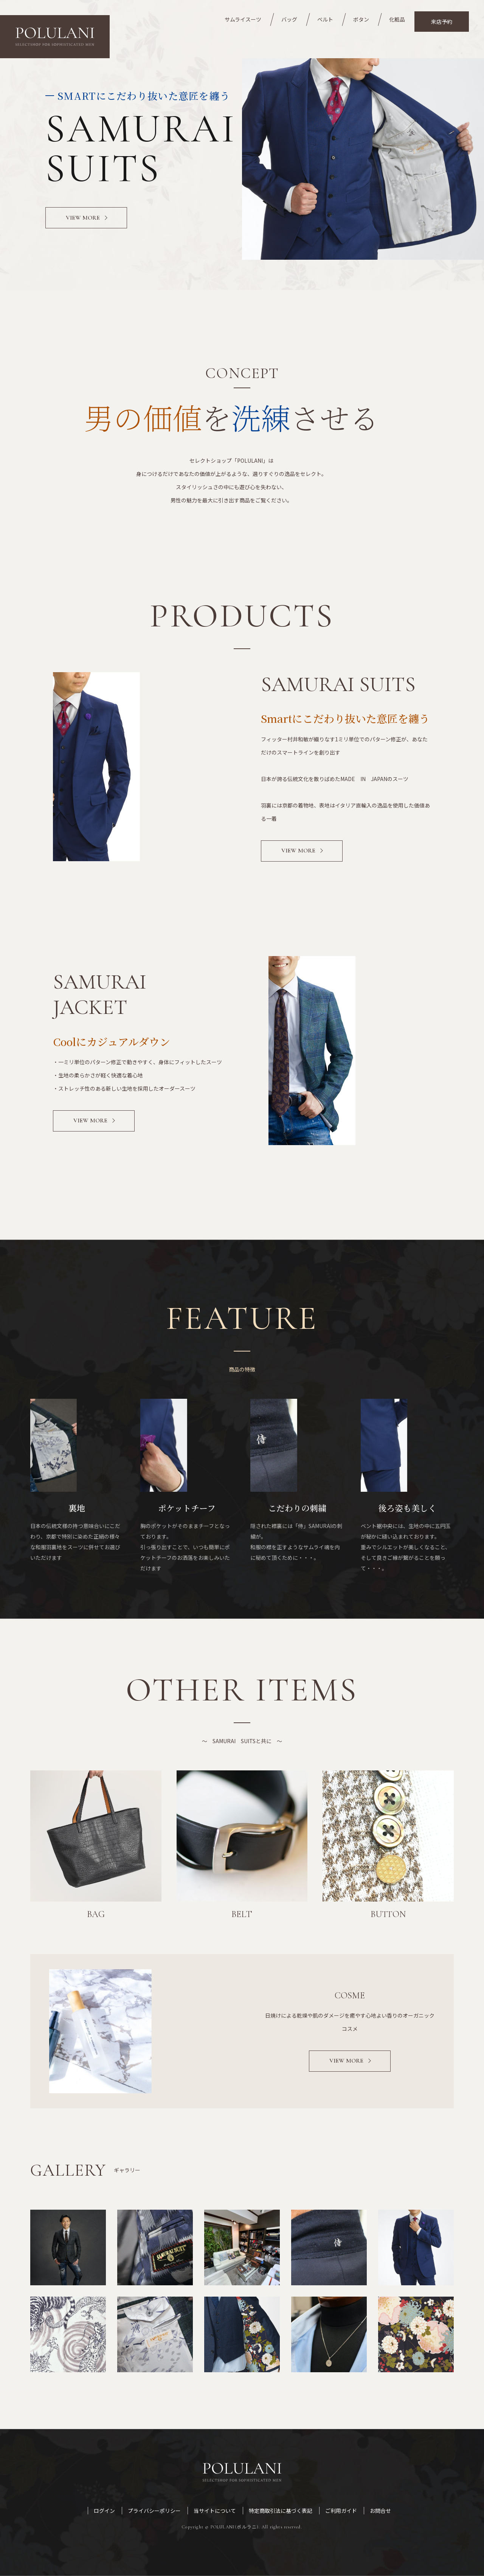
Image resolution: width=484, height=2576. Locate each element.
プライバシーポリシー (154, 2510)
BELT (241, 1914)
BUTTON (388, 1914)
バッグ (289, 19)
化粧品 (397, 19)
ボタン (361, 19)
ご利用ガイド (341, 2510)
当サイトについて (215, 2510)
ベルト (325, 19)
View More (298, 851)
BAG (96, 1914)
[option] (242, 159)
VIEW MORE (83, 218)
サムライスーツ (243, 19)
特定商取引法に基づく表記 (280, 2510)
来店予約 (441, 21)
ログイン (104, 2510)
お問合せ (380, 2510)
